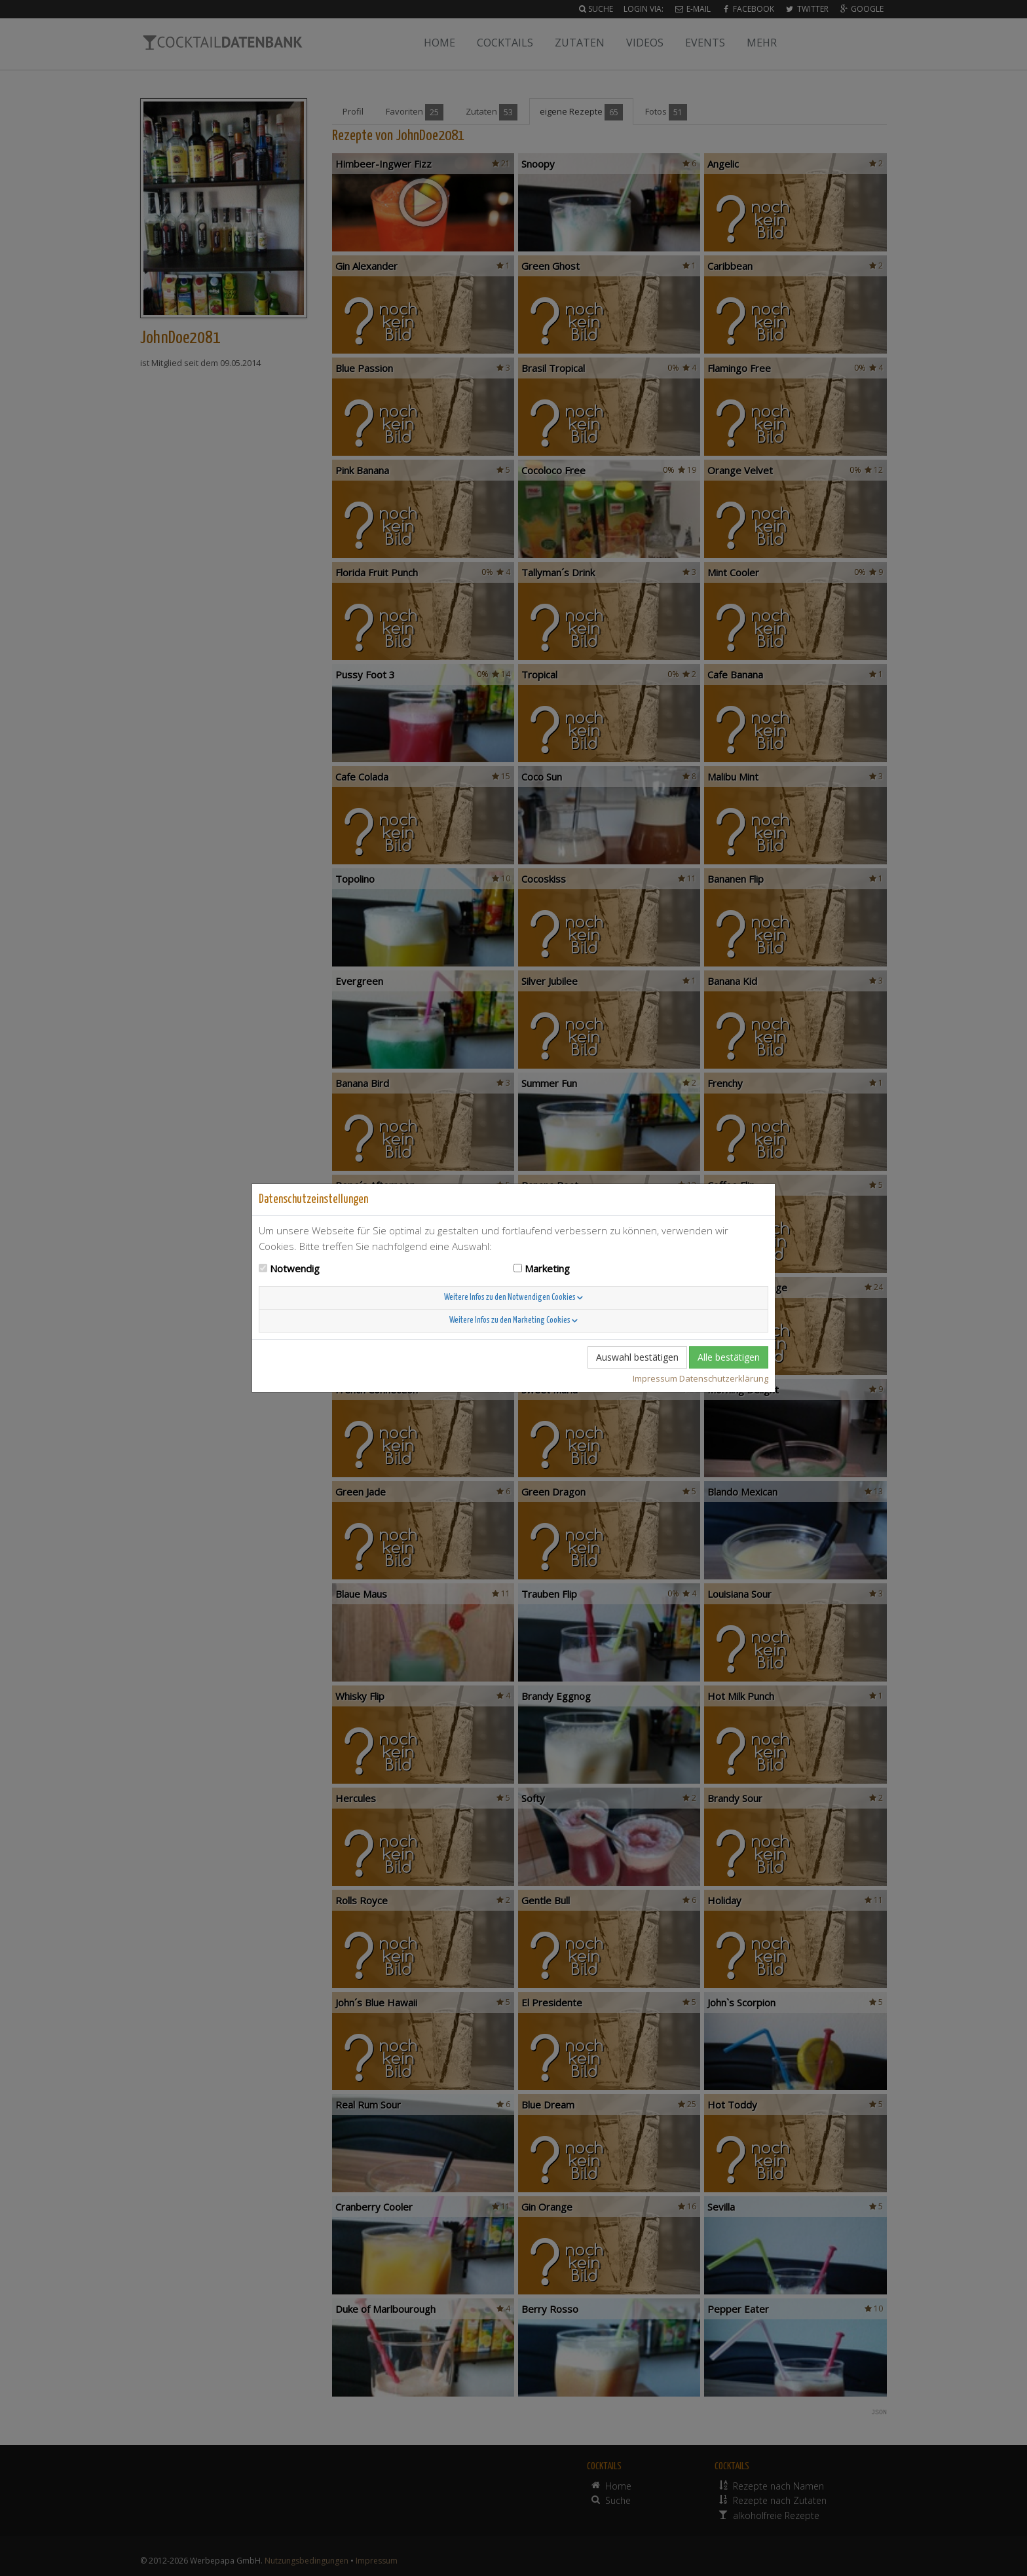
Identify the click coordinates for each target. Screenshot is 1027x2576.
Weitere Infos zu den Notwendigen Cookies (513, 1297)
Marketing (547, 1268)
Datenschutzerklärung (723, 1378)
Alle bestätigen (729, 1357)
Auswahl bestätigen (637, 1357)
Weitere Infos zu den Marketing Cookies (513, 1320)
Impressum (655, 1378)
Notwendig (295, 1268)
